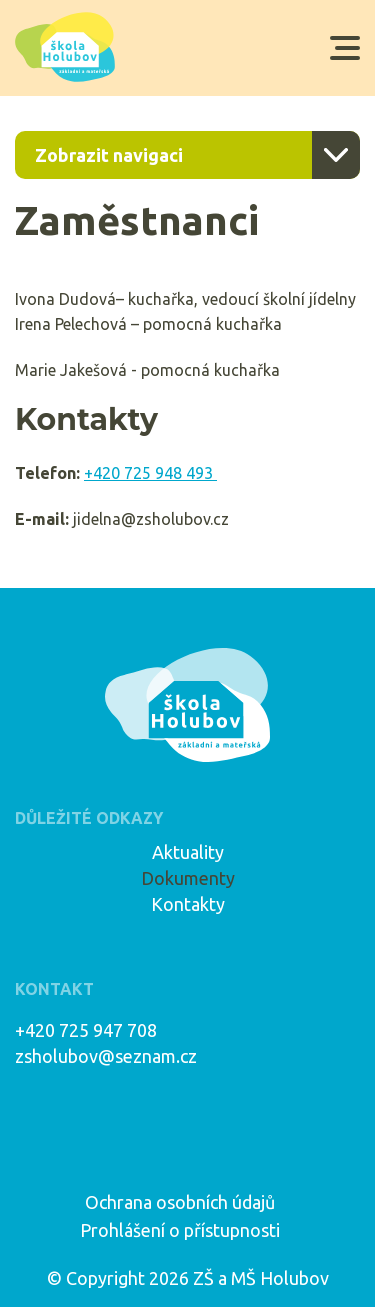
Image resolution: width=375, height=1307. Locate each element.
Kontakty (188, 904)
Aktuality (188, 852)
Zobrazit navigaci (109, 155)
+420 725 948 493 (150, 473)
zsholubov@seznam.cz (106, 1056)
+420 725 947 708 (86, 1030)
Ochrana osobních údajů (180, 1202)
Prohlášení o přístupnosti (180, 1230)
